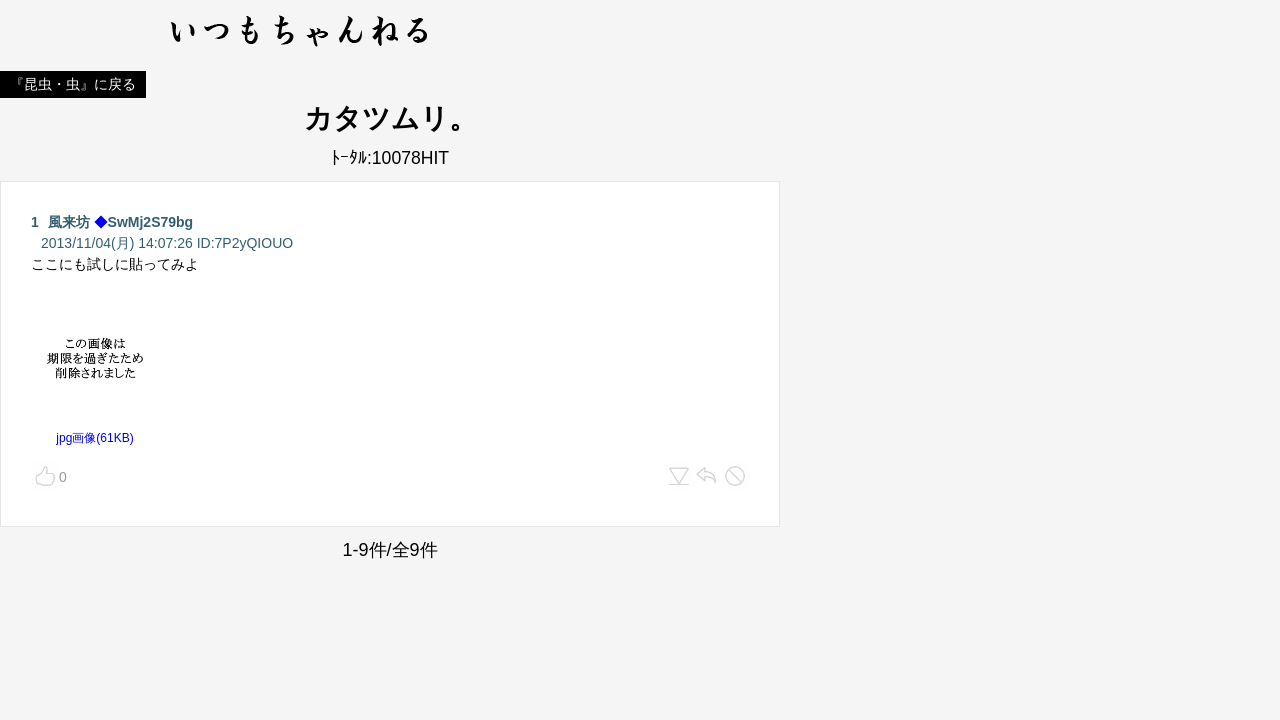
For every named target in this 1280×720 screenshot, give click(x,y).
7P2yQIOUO (254, 243)
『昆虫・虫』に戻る (73, 84)
